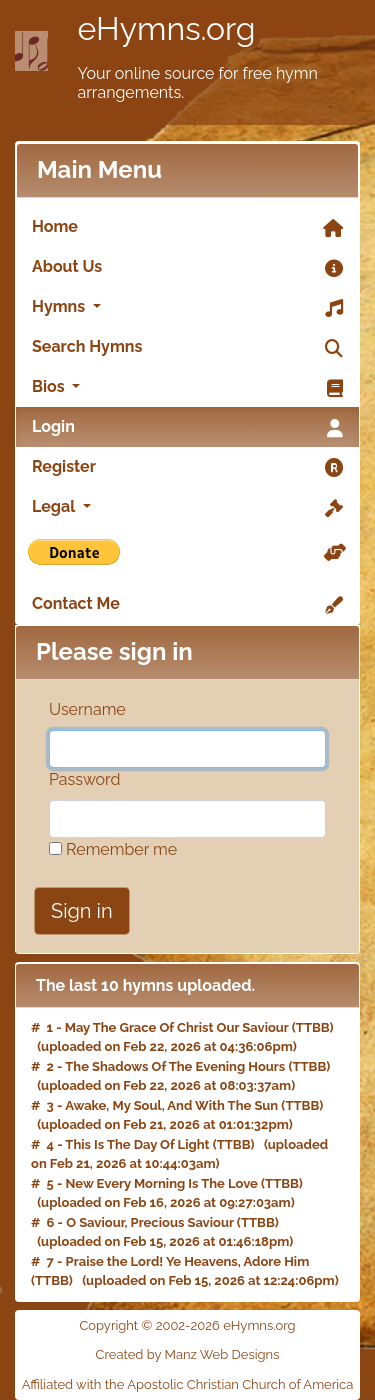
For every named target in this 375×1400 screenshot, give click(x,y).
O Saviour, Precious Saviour (150, 1222)
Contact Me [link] (187, 605)
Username (87, 709)
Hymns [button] (187, 308)
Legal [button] (187, 508)
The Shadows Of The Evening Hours (175, 1066)
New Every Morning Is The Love (162, 1183)
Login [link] (187, 428)
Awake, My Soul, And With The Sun (171, 1105)
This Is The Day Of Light (137, 1144)
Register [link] (187, 468)
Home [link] (187, 228)
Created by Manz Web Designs (188, 1354)
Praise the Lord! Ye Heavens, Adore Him (188, 1261)
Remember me (113, 849)
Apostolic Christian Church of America (240, 1384)
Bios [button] (187, 388)
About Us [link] (187, 268)
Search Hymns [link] (187, 348)
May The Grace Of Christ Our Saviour (177, 1027)
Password (84, 779)
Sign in (82, 911)
